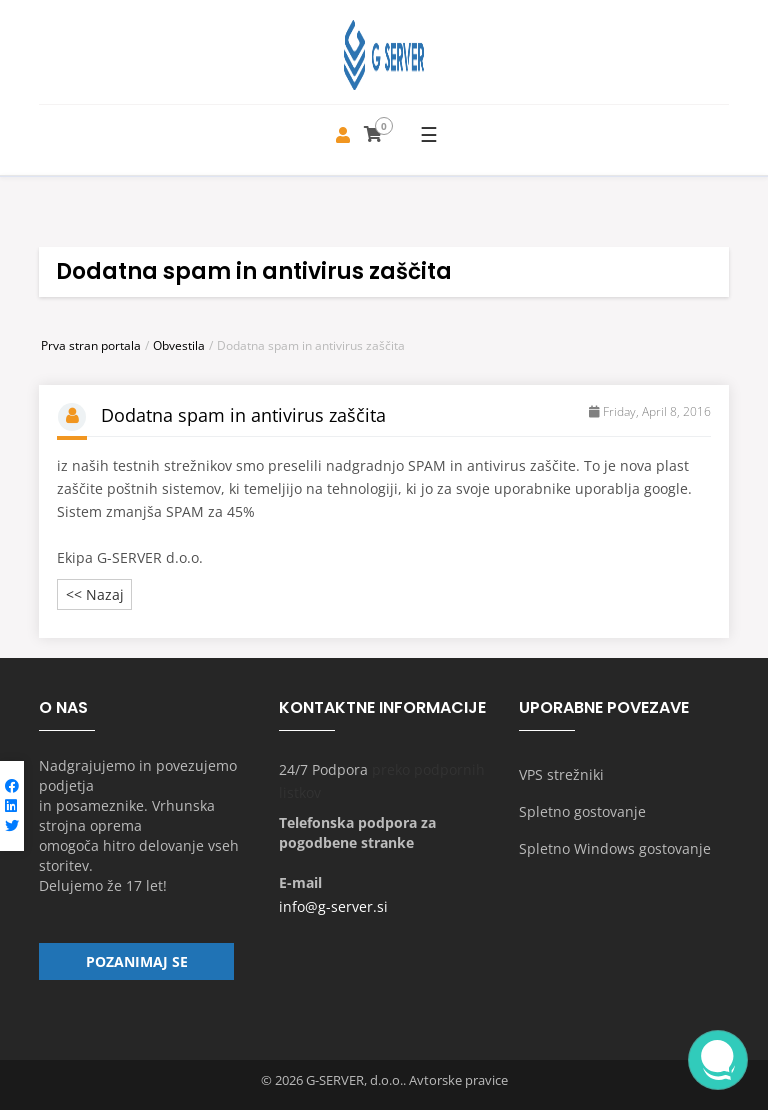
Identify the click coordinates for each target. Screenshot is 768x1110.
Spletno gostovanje (582, 811)
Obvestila (179, 345)
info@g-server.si (333, 906)
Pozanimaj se (137, 961)
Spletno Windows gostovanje (615, 848)
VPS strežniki (561, 774)
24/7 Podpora (323, 769)
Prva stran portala (91, 345)
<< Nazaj (95, 594)
